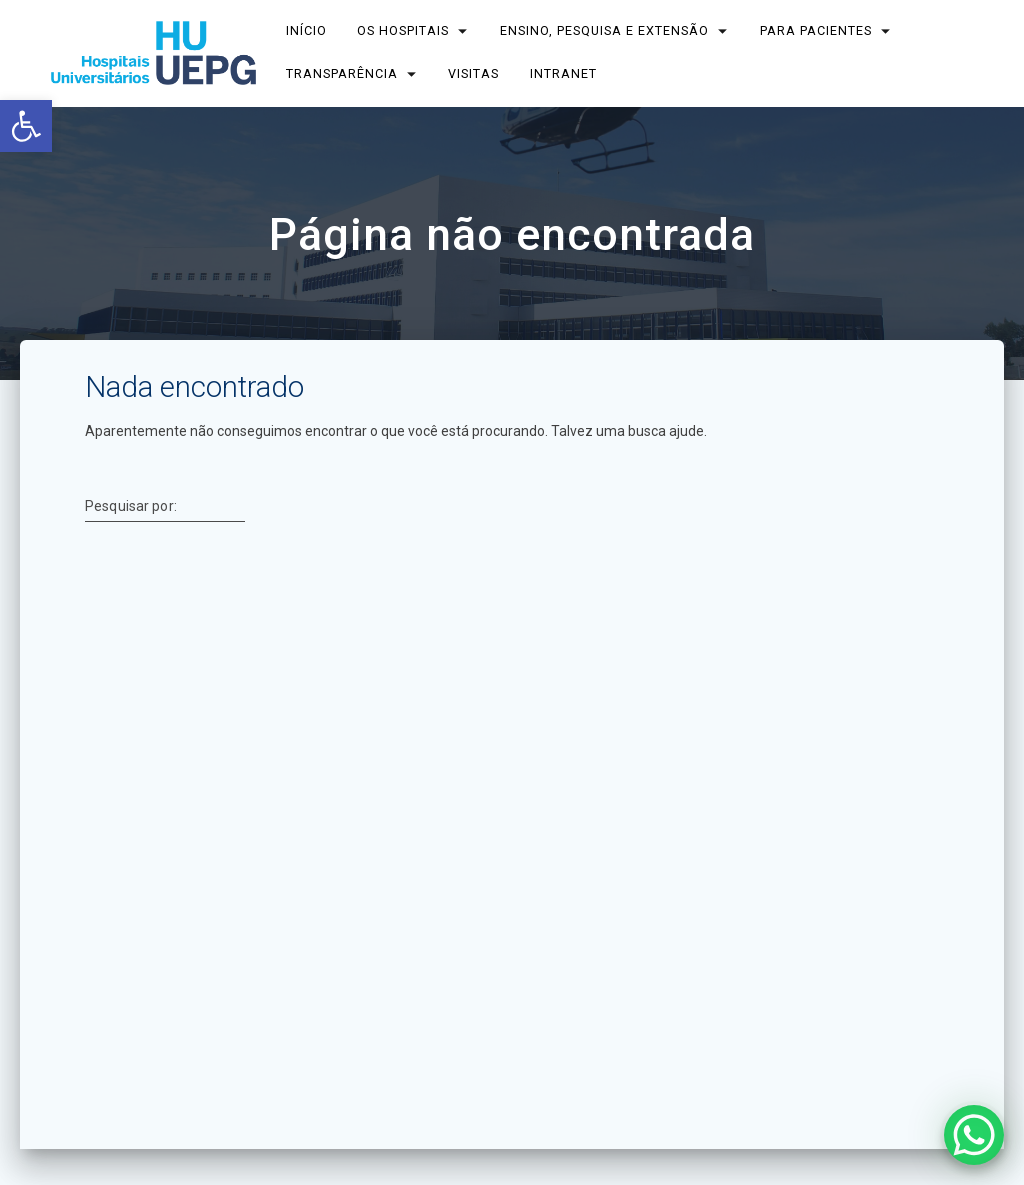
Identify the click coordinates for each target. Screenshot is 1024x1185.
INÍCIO (306, 30)
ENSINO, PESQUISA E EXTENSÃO (604, 30)
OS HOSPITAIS (404, 30)
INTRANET (563, 73)
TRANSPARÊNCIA (342, 73)
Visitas (474, 73)
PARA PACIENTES (816, 30)
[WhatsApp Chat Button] (974, 1135)
